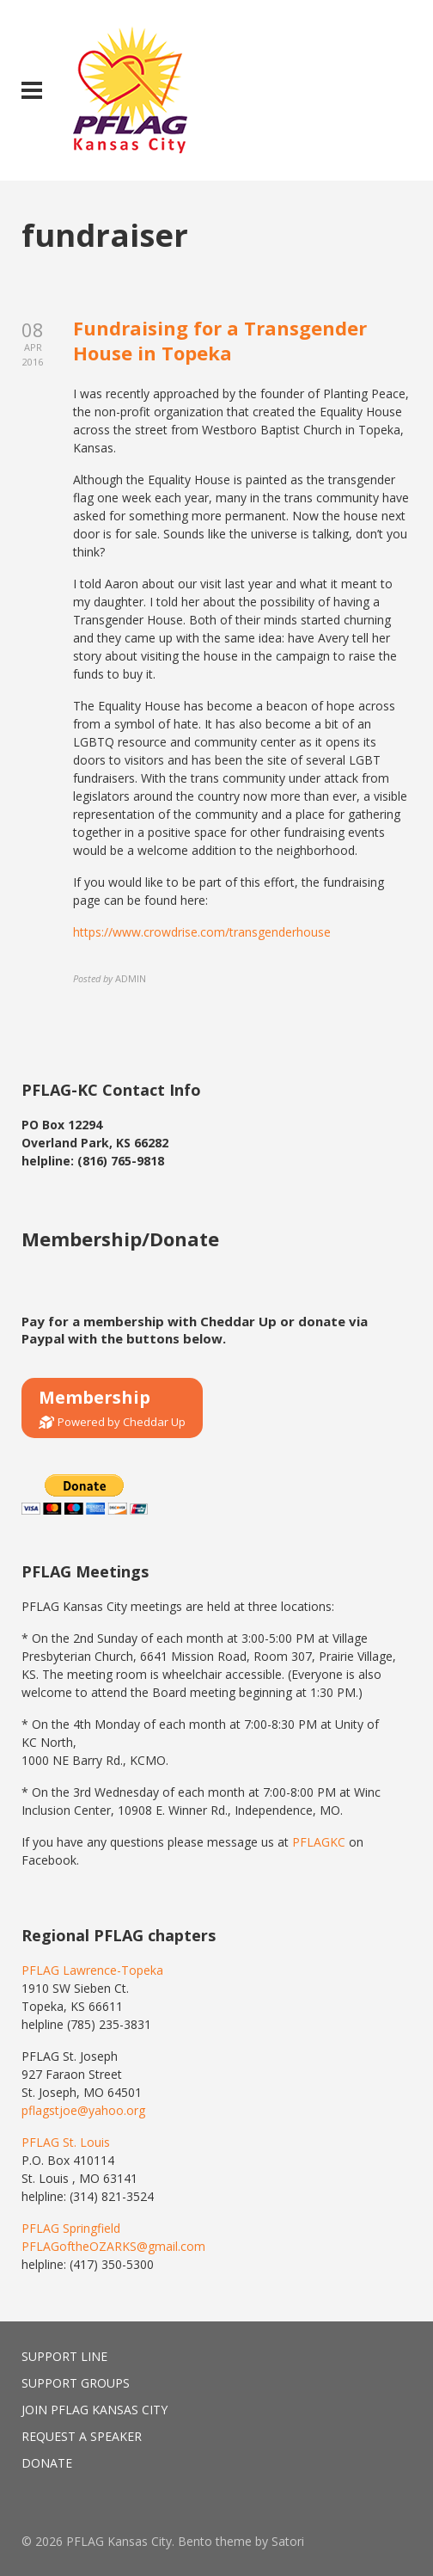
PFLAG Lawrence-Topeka (92, 1970)
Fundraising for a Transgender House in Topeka (220, 340)
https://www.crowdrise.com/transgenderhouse (202, 932)
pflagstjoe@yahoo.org (83, 2110)
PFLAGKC (318, 1842)
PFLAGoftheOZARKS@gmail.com (113, 2246)
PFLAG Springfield (70, 2228)
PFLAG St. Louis (65, 2142)
